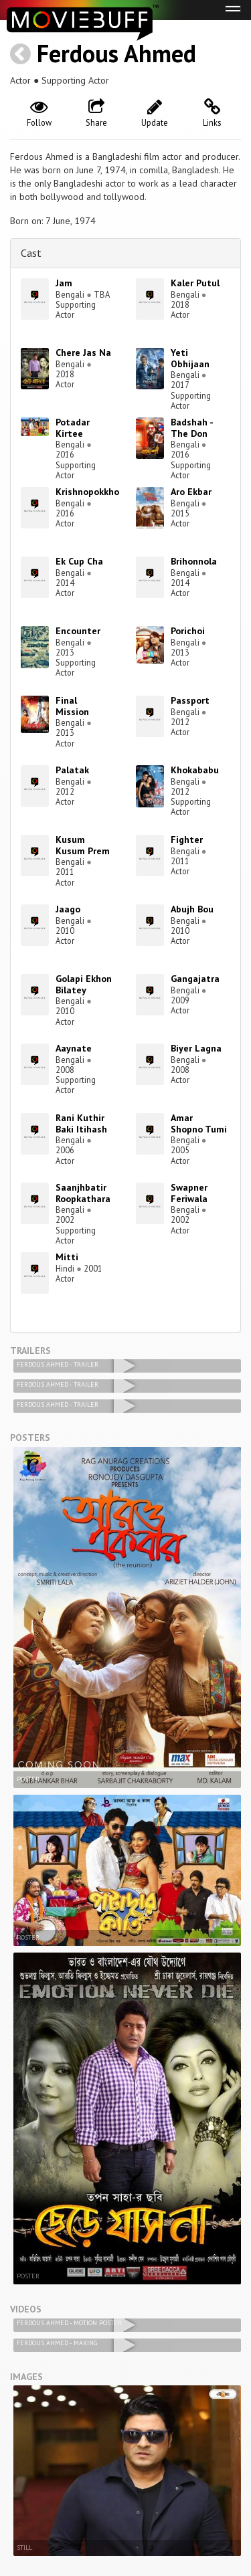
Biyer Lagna (196, 1048)
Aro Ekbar (191, 492)
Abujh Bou (192, 909)
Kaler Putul (195, 283)
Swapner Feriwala (189, 1193)
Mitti (67, 1257)
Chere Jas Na (83, 352)
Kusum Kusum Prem (83, 845)
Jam (64, 283)
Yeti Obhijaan (190, 358)
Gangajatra (195, 979)
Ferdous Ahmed (116, 53)
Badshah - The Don (192, 427)
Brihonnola (194, 561)
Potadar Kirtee (73, 427)
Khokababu (195, 770)
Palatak (72, 770)
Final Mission (72, 706)
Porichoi (188, 631)
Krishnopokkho (87, 492)
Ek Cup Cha (79, 561)
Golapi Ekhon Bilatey (84, 984)
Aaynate (74, 1048)
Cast (31, 253)
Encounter (78, 631)
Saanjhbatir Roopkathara (83, 1193)
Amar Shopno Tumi (199, 1123)
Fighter (187, 839)
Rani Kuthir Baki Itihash (81, 1123)
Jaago (68, 909)
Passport (190, 700)
